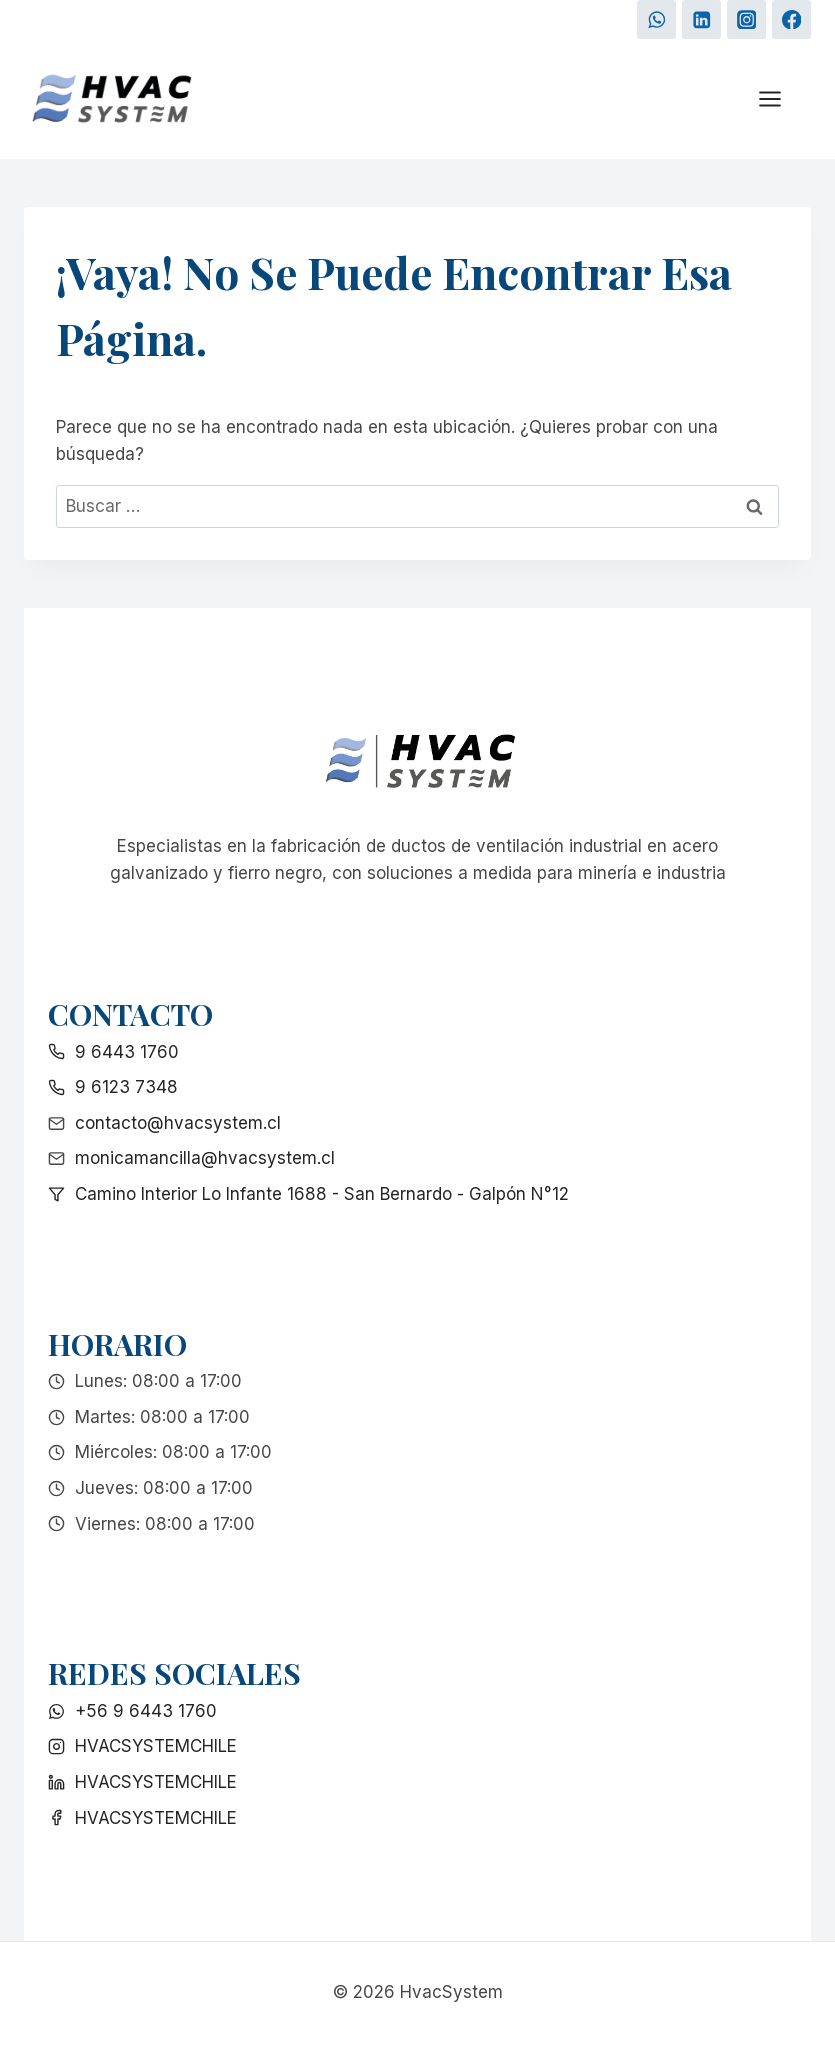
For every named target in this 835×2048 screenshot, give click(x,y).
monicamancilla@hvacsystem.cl (205, 1158)
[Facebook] (791, 19)
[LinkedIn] (701, 19)
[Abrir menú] (780, 99)
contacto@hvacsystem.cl (178, 1123)
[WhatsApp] (656, 19)
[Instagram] (746, 19)
